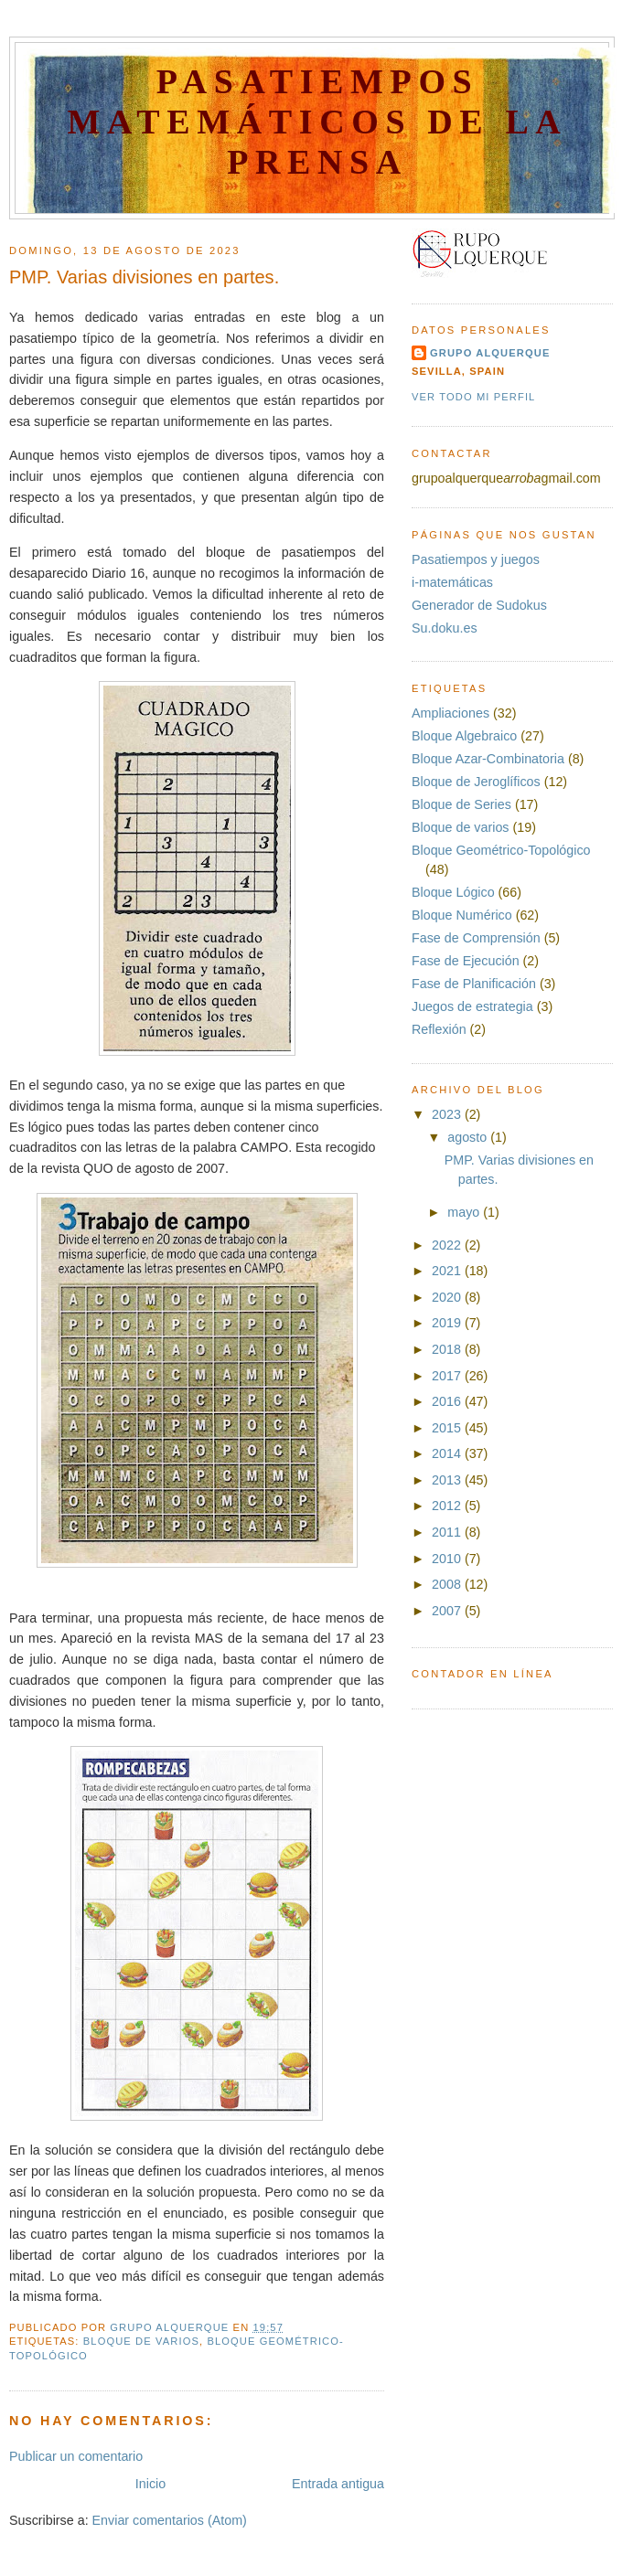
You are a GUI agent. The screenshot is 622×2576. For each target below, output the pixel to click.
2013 (448, 1480)
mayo (465, 1212)
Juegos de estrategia (472, 1006)
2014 (448, 1453)
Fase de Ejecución (466, 960)
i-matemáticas (452, 582)
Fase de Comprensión (476, 938)
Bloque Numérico (462, 915)
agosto (468, 1137)
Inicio (150, 2483)
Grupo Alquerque (490, 352)
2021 (448, 1270)
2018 (448, 1349)
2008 (448, 1584)
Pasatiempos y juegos (476, 559)
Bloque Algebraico (464, 736)
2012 (448, 1505)
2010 (448, 1558)
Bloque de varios (141, 2341)
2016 (448, 1401)
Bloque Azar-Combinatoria (488, 758)
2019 (448, 1322)
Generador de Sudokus (479, 605)
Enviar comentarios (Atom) (169, 2520)
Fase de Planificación (474, 983)
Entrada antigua (338, 2483)
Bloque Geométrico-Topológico (501, 850)
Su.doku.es (444, 628)
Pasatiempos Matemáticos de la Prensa (318, 121)
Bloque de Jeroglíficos (476, 781)
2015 (448, 1428)
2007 (448, 1610)
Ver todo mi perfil (473, 396)
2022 (448, 1245)
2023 (448, 1114)
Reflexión (439, 1029)
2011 (448, 1532)
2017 (448, 1375)
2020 (448, 1297)
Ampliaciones (450, 713)
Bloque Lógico (453, 892)
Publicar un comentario (76, 2456)
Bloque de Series (461, 804)
